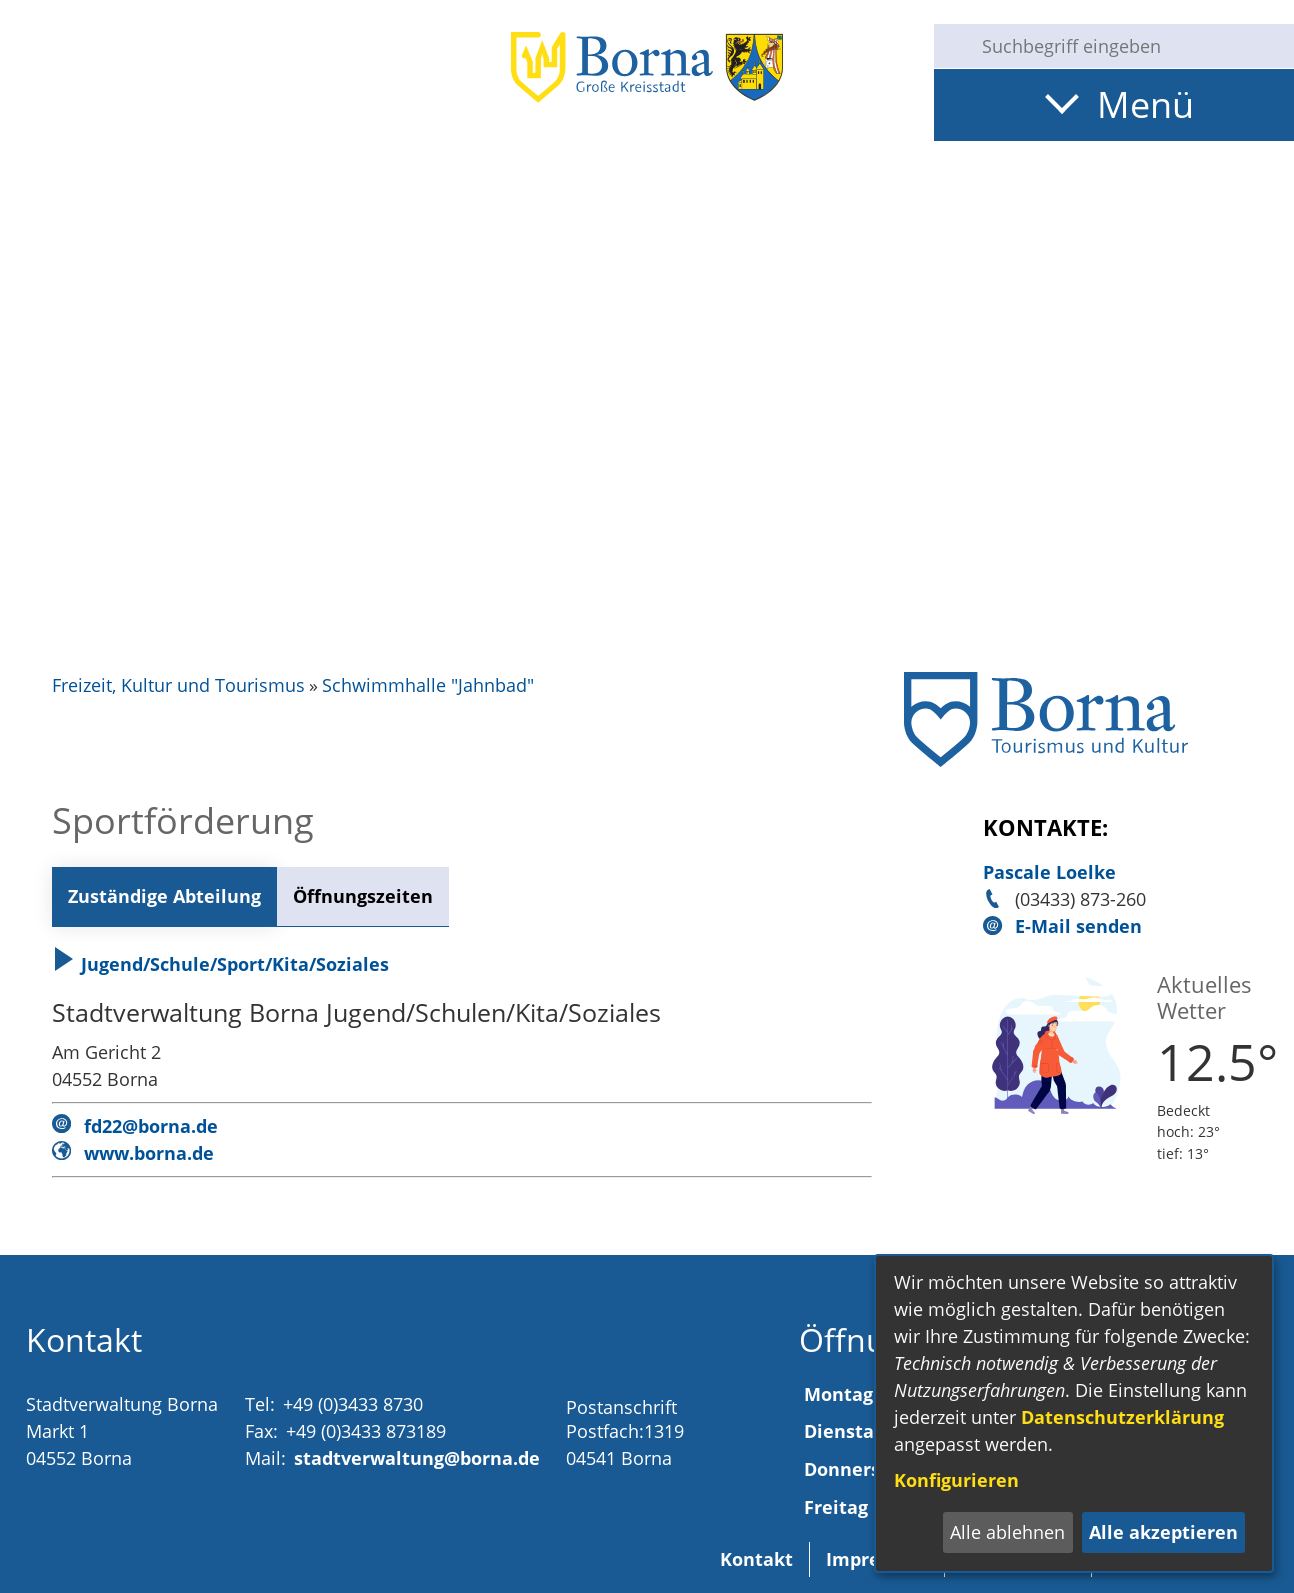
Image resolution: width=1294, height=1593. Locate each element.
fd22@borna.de (151, 1126)
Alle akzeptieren (1163, 1532)
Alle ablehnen (1007, 1532)
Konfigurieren (956, 1480)
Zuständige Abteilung (164, 896)
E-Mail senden (1078, 926)
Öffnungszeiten (363, 896)
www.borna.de (149, 1153)
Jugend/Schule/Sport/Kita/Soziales (220, 964)
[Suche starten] (950, 46)
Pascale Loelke (1049, 872)
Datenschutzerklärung (1122, 1417)
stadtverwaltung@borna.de (417, 1458)
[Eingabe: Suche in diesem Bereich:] (1130, 46)
